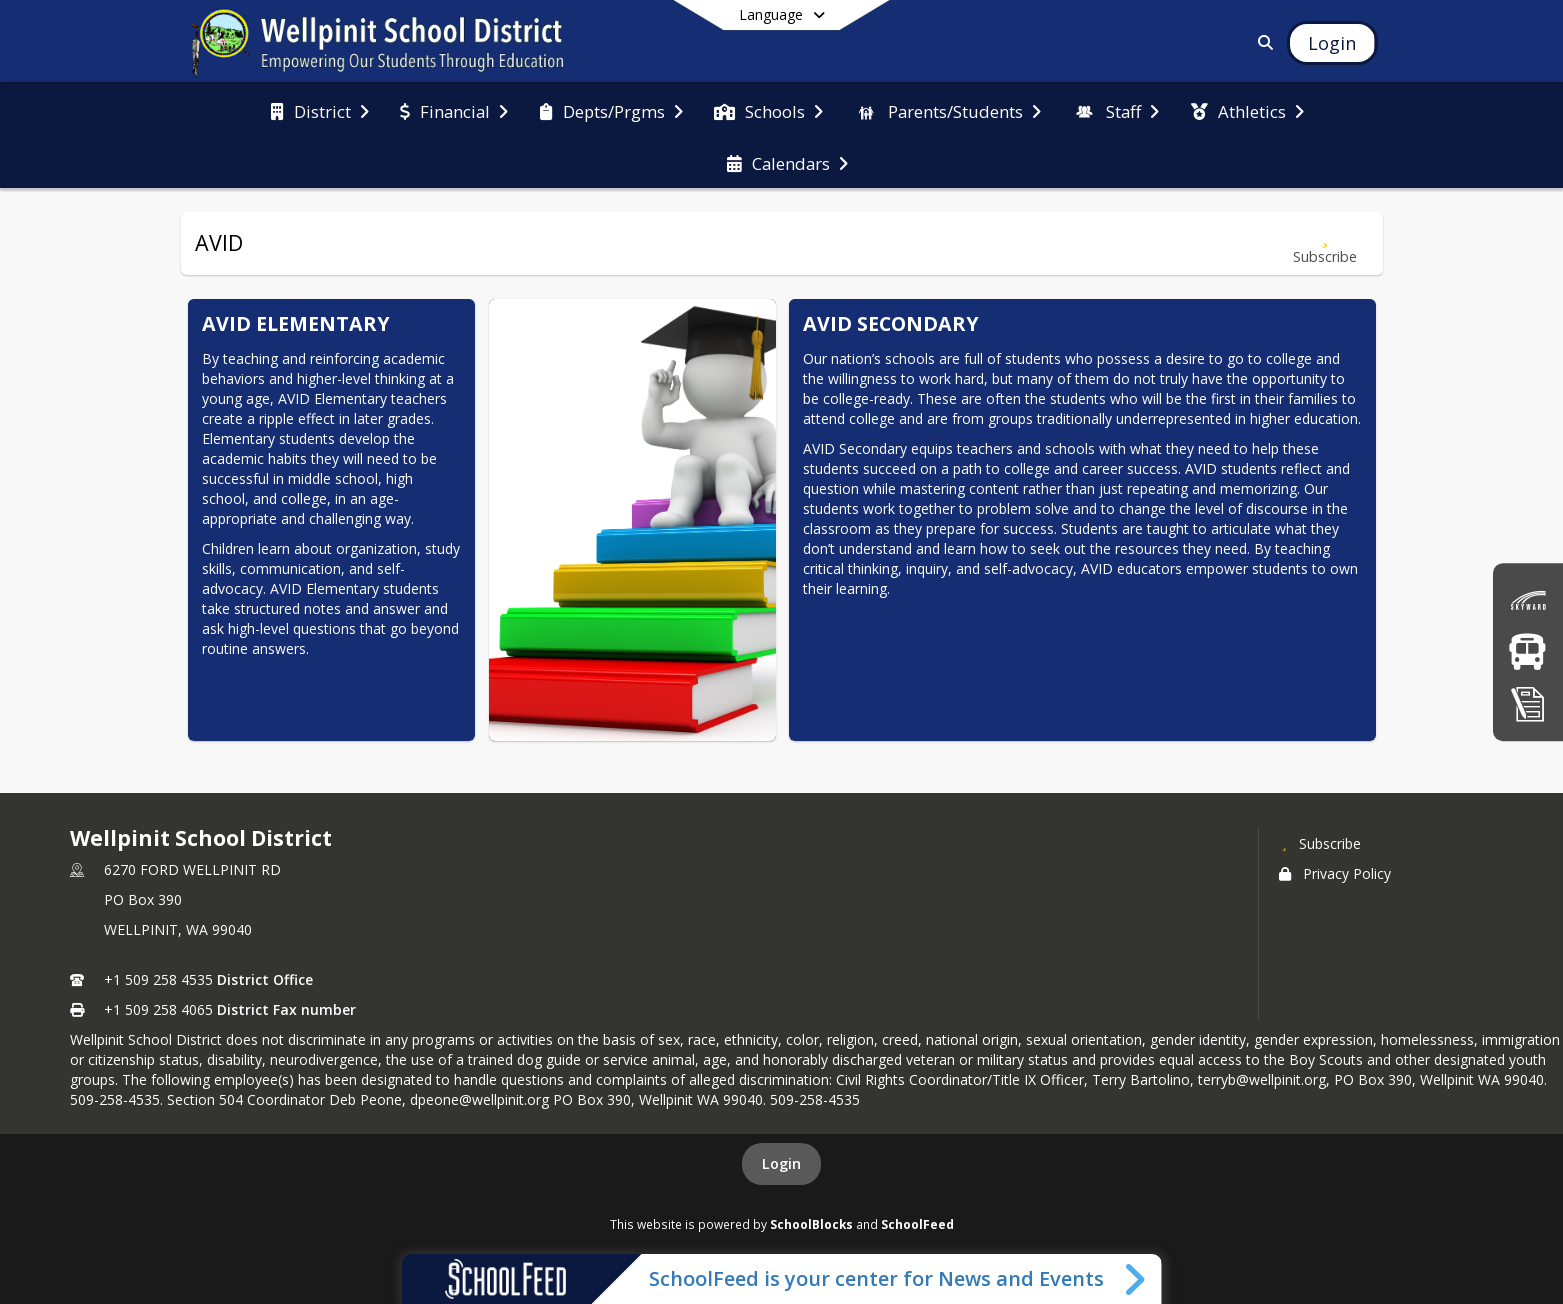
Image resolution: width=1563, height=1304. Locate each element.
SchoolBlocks (811, 1224)
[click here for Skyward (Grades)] (1528, 600)
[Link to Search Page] (1261, 42)
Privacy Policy (1335, 873)
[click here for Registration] (1528, 703)
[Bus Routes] (1527, 651)
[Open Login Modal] (1332, 43)
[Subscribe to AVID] (1325, 243)
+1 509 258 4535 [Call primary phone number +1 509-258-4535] (158, 979)
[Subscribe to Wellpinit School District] (1320, 843)
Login (781, 1163)
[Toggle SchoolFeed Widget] (1136, 1279)
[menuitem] (320, 110)
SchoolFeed (917, 1224)
